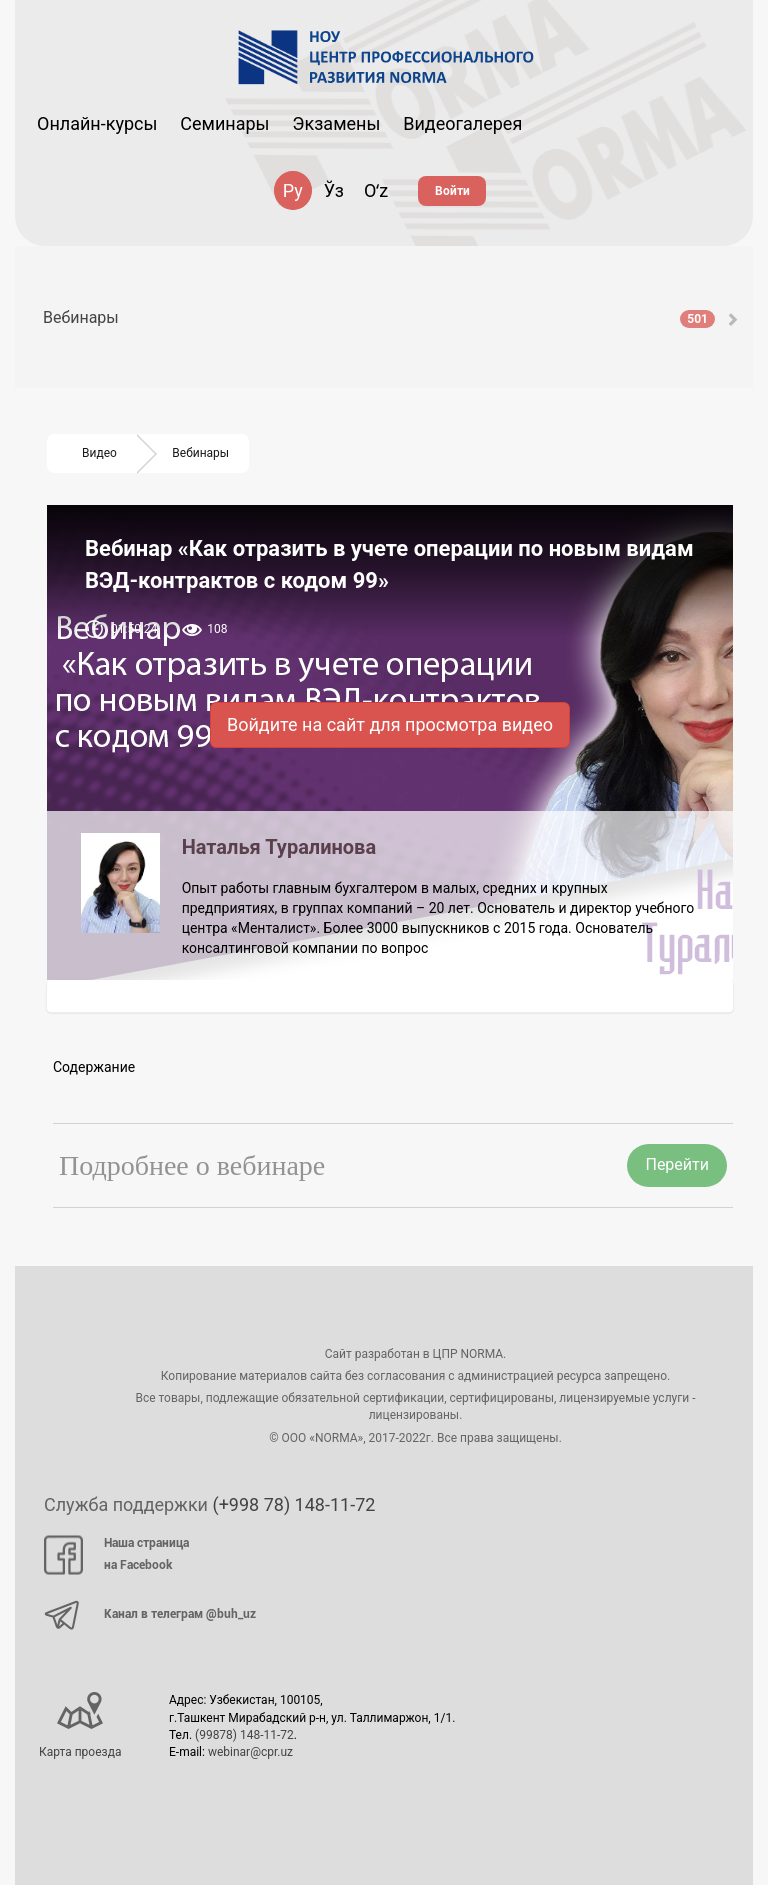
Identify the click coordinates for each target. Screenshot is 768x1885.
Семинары (224, 123)
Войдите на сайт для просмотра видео (390, 724)
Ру (293, 190)
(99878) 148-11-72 (244, 1735)
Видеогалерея (462, 123)
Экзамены (336, 123)
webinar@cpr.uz (250, 1752)
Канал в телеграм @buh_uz (150, 1615)
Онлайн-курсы (97, 123)
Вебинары (379, 317)
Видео (99, 453)
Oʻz (376, 190)
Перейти (677, 1164)
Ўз (334, 190)
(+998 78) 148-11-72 (293, 1504)
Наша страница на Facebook (116, 1554)
